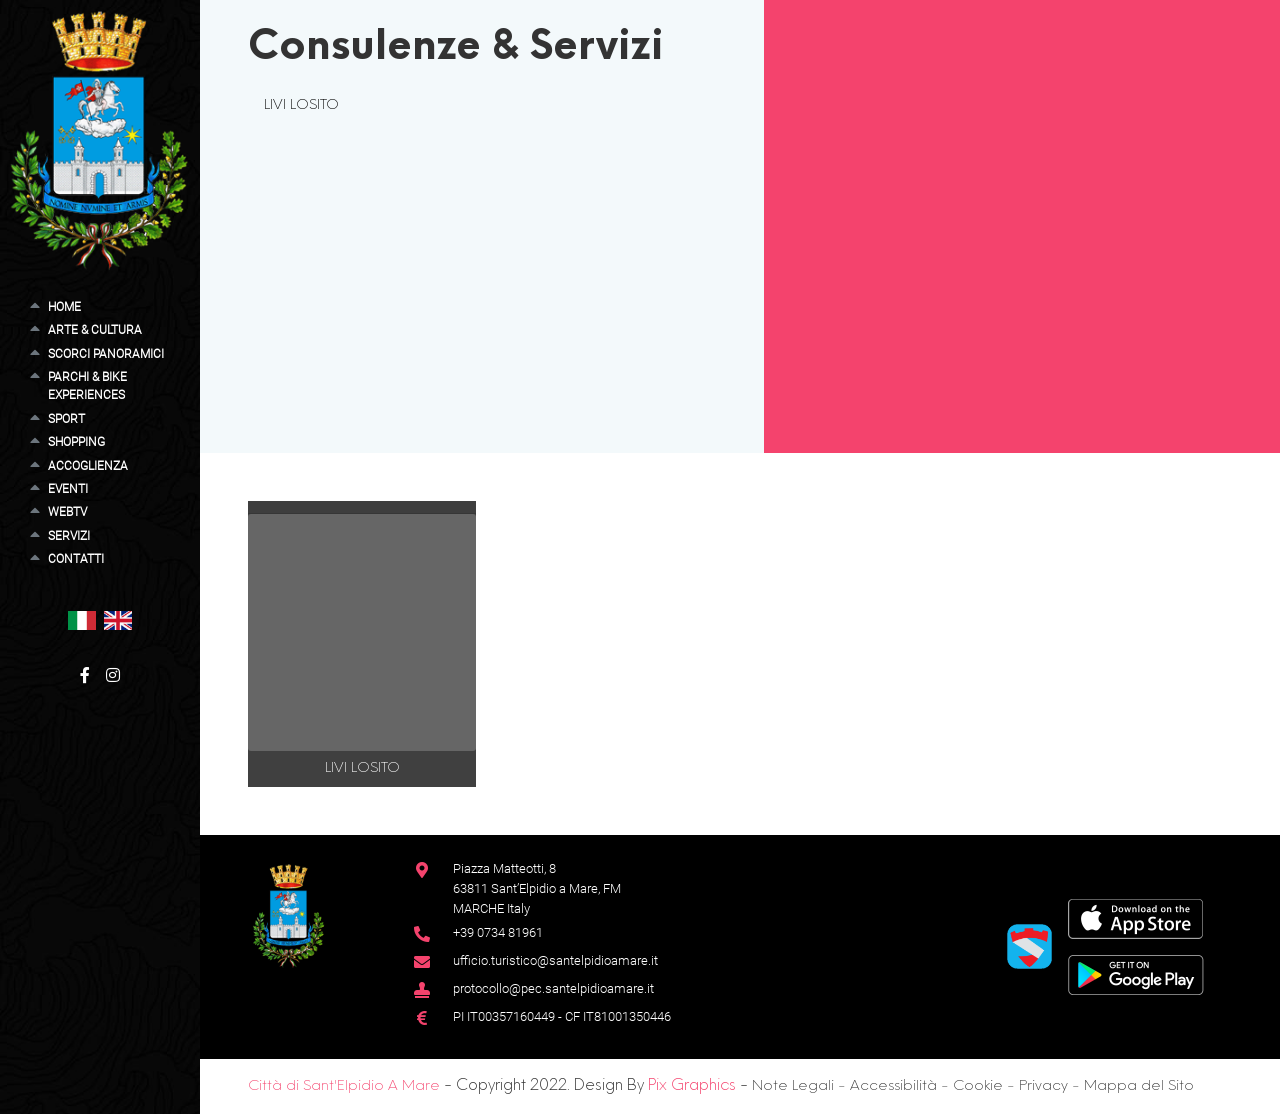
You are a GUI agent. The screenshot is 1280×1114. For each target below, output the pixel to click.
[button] (82, 619)
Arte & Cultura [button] (95, 330)
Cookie (978, 1086)
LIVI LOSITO (301, 105)
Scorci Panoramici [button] (106, 354)
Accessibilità (893, 1086)
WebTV (67, 512)
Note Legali (793, 1086)
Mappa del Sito (1139, 1086)
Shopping (76, 442)
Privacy (1043, 1086)
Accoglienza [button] (88, 466)
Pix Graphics (692, 1086)
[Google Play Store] (1136, 973)
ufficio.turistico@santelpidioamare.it (555, 960)
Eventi (68, 489)
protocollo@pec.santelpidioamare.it (553, 988)
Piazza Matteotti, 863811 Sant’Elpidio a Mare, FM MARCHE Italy (537, 888)
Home (64, 307)
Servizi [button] (69, 536)
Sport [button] (66, 419)
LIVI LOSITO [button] (362, 768)
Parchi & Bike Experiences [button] (87, 386)
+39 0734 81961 (498, 932)
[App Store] (1135, 917)
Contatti (76, 559)
